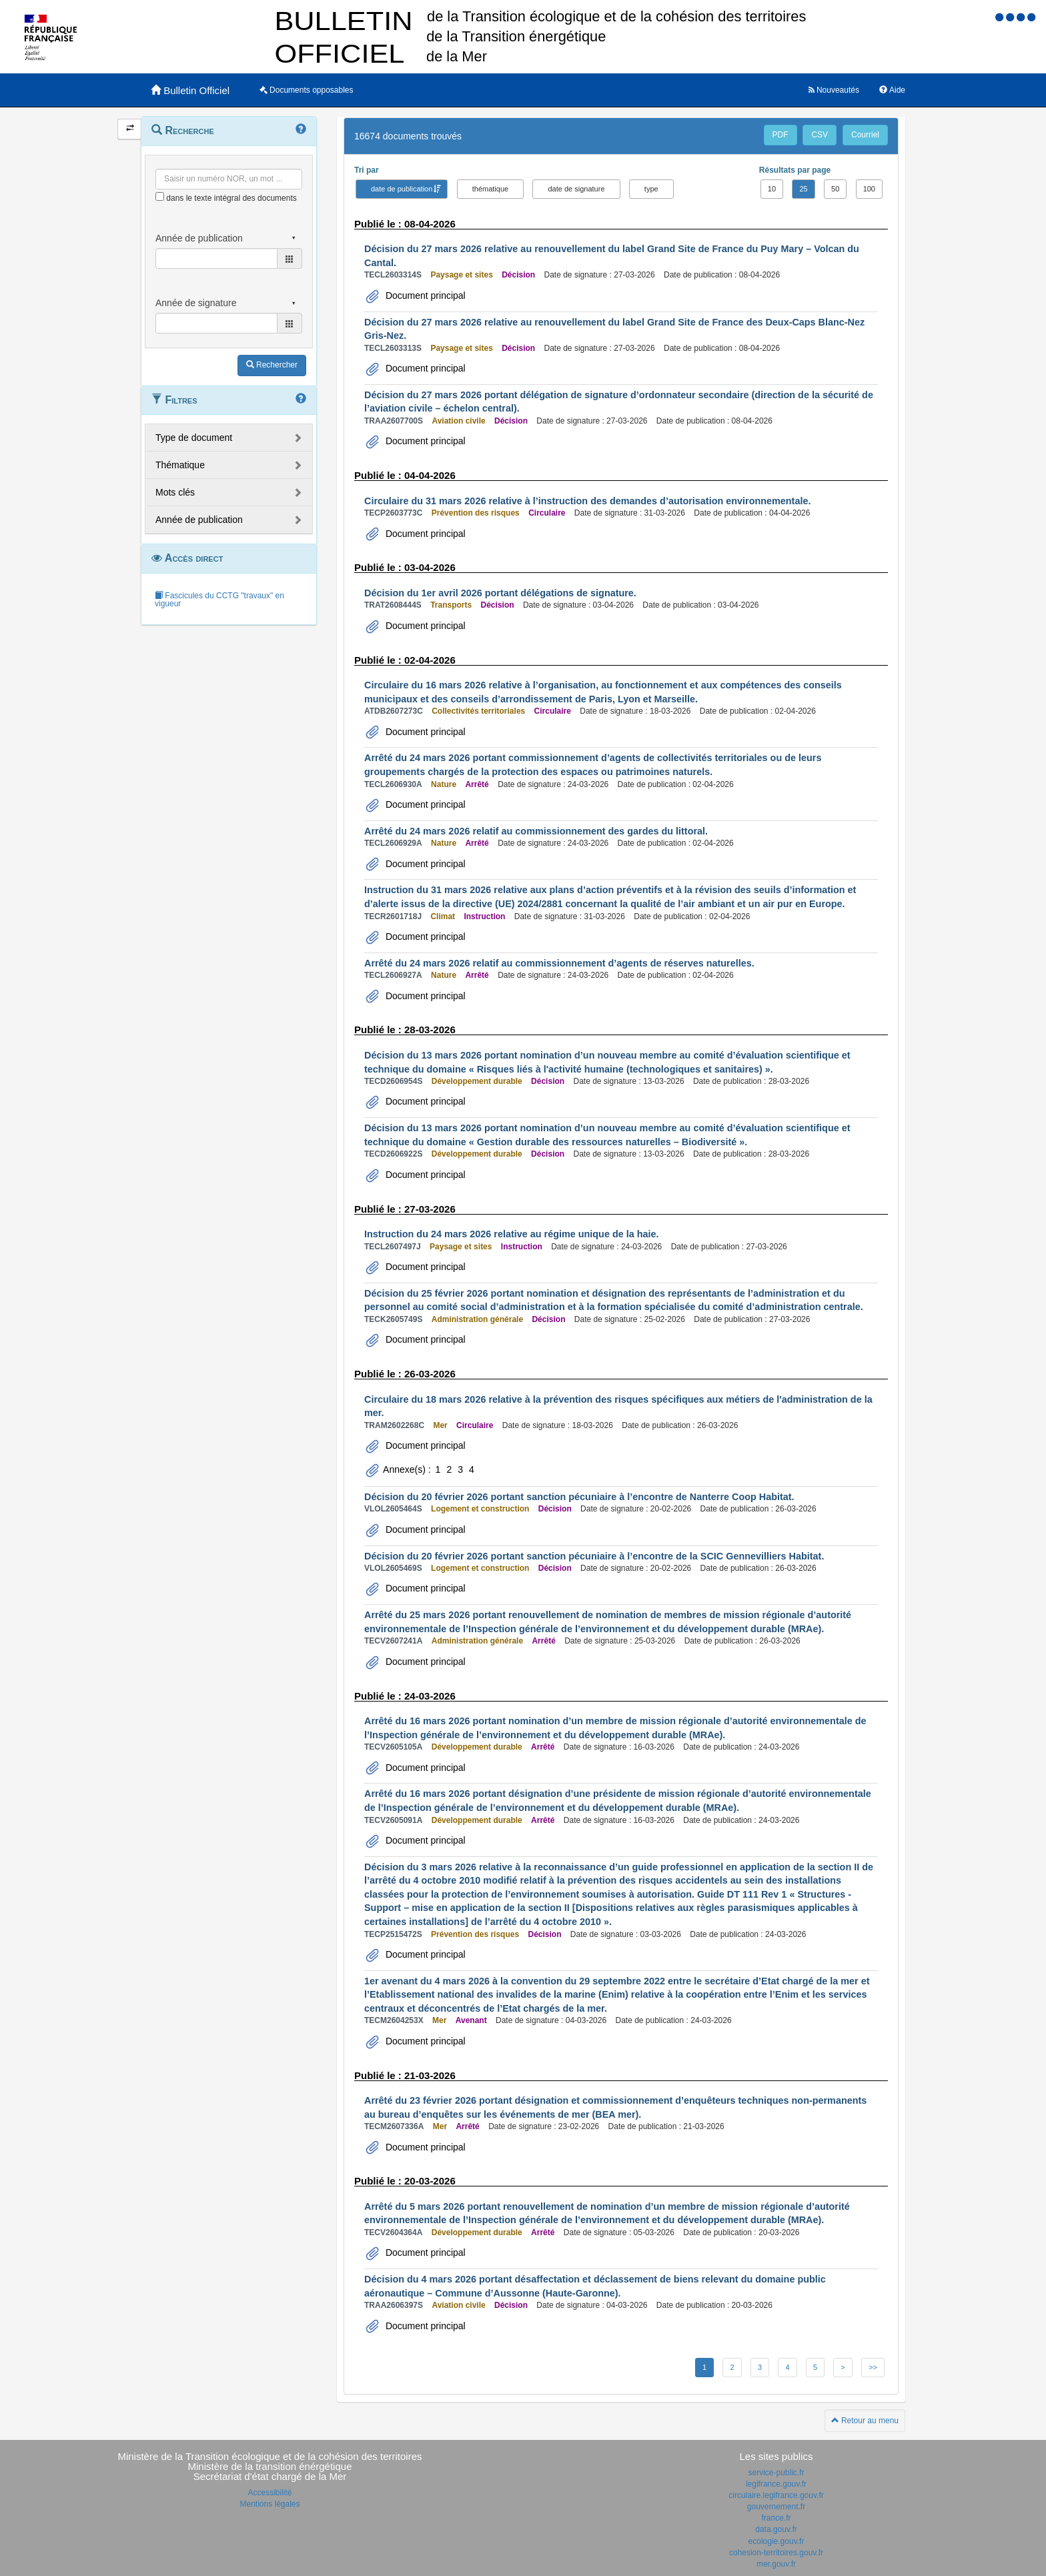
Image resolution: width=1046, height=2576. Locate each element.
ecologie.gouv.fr (776, 2541)
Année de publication (199, 519)
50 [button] (835, 189)
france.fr (776, 2518)
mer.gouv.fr (776, 2564)
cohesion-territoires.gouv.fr (776, 2552)
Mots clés (175, 492)
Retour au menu (865, 2420)
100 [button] (869, 189)
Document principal (424, 295)
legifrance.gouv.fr (776, 2484)
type (651, 189)
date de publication (401, 189)
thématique (490, 189)
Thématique (180, 465)
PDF (780, 134)
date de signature (576, 189)
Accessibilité (269, 2492)
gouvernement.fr (776, 2506)
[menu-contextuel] (159, 196)
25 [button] (803, 189)
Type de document (193, 437)
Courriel (865, 134)
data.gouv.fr (776, 2529)
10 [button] (772, 189)
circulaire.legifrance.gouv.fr (776, 2495)
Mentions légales (269, 2504)
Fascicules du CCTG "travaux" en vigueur (219, 599)
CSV (819, 134)
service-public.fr (776, 2472)
